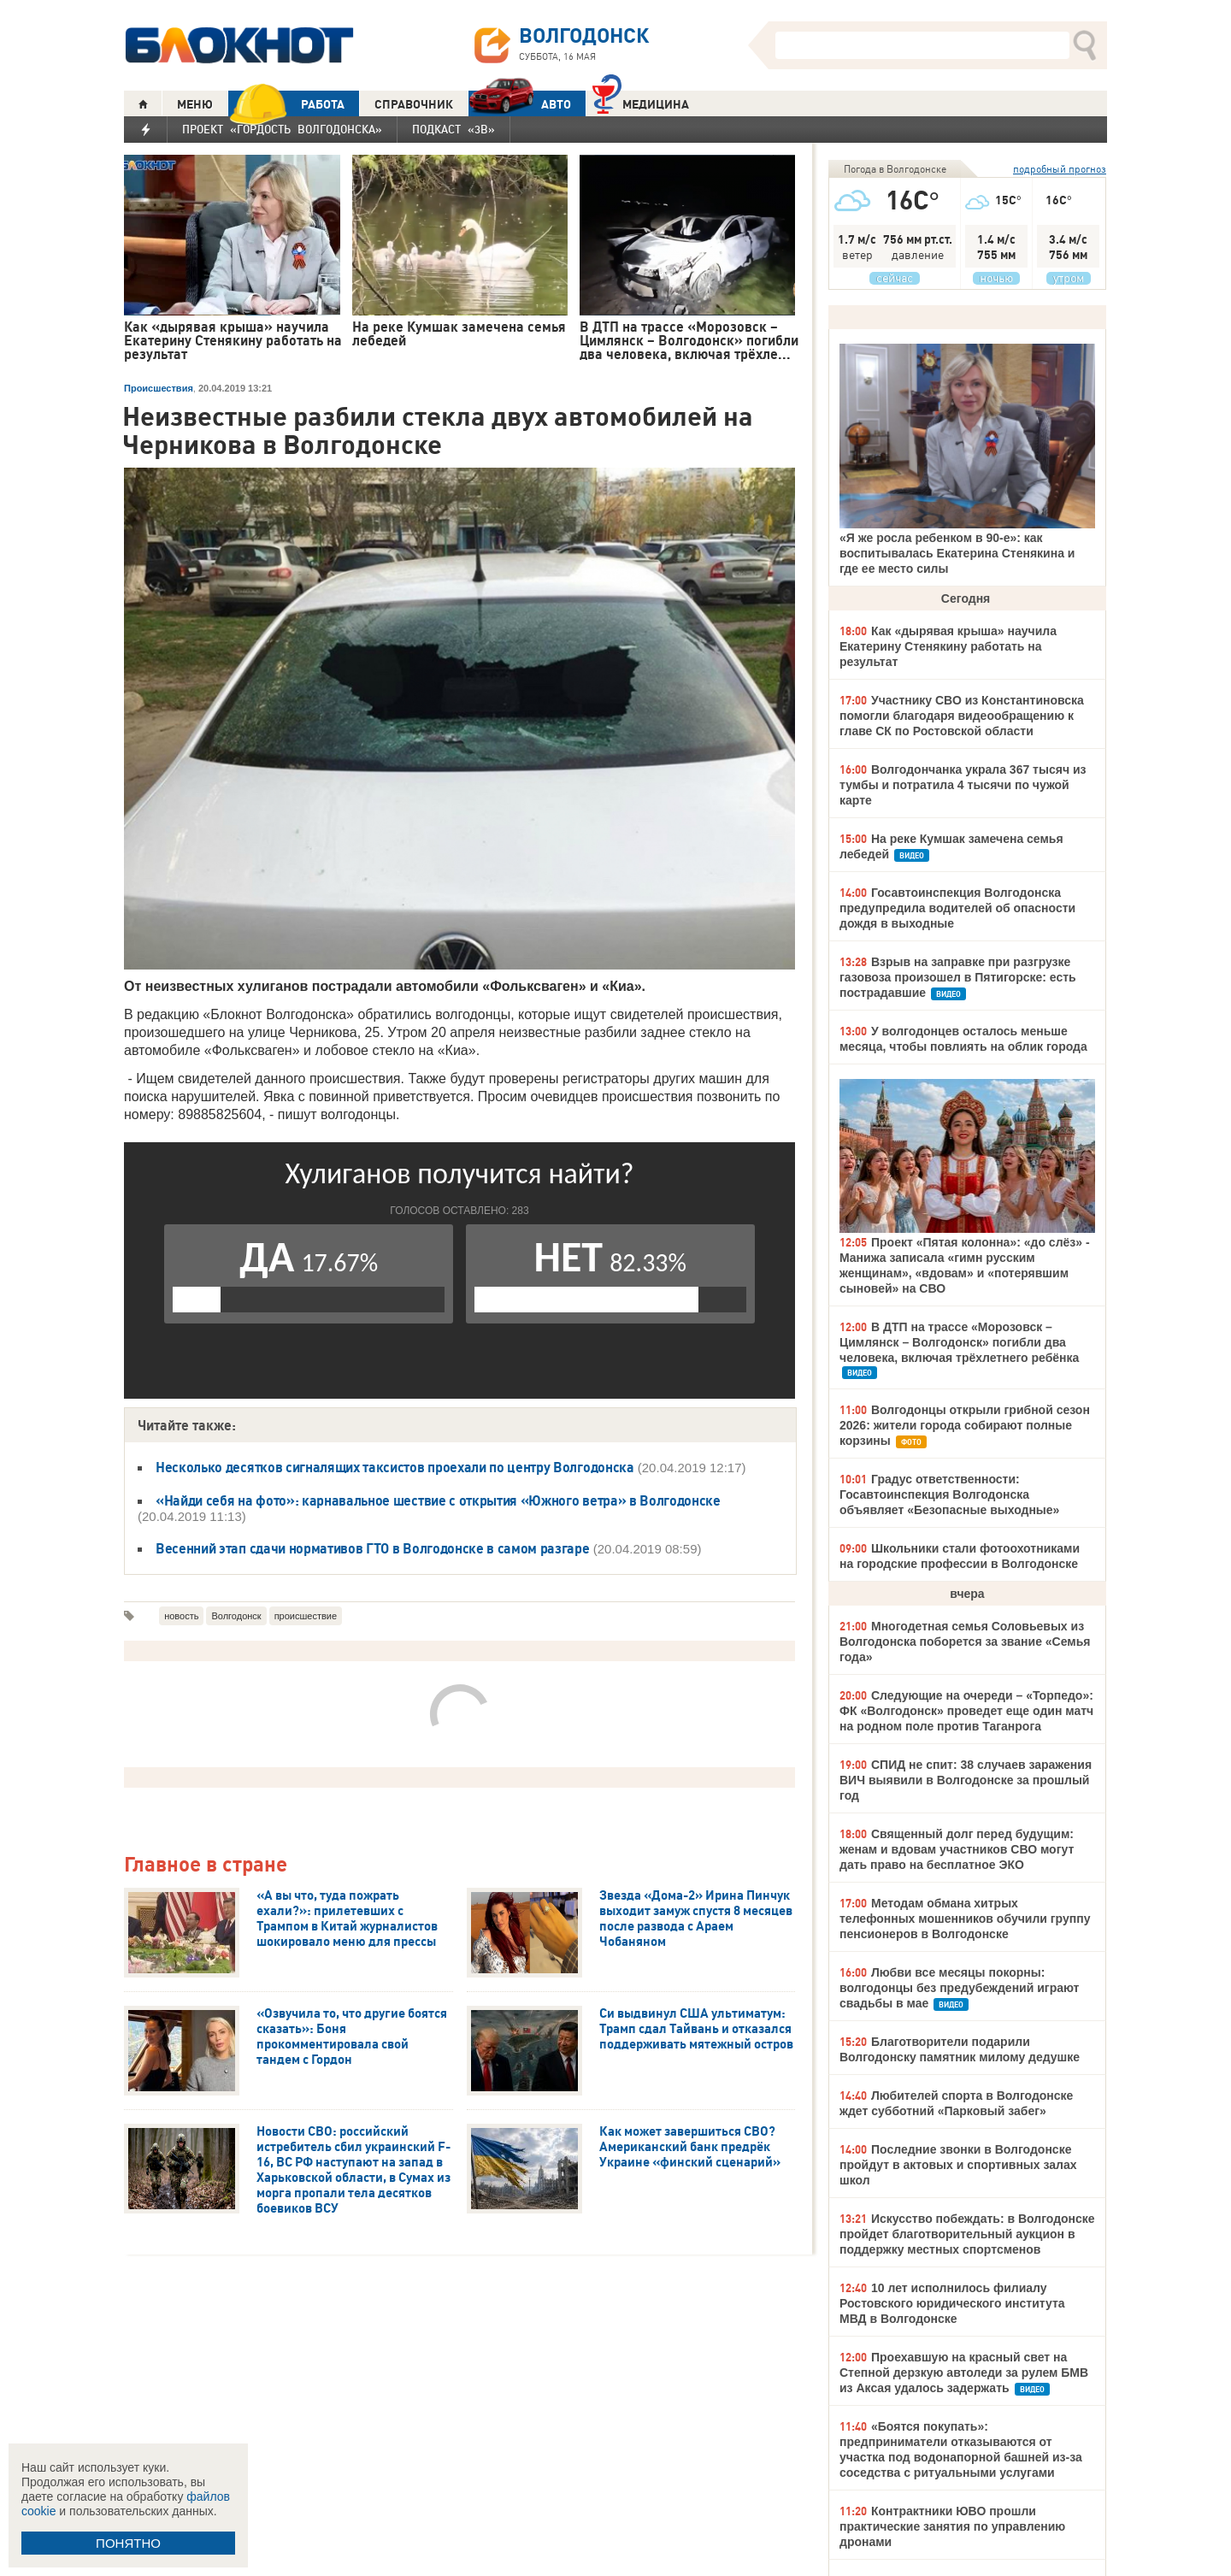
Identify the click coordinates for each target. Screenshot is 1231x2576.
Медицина (640, 102)
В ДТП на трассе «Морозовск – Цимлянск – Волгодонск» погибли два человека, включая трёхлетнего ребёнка (959, 1342)
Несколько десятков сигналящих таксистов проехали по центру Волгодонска (395, 1467)
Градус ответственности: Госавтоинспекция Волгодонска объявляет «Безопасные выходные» (949, 1494)
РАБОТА (286, 104)
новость (181, 1616)
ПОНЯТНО (128, 2543)
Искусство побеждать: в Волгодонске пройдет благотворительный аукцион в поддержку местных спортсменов (967, 2234)
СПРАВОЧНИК (413, 104)
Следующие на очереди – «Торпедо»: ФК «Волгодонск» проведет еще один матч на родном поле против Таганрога (966, 1711)
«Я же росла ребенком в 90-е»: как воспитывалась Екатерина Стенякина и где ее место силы (957, 553)
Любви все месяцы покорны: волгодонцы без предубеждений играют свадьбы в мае (959, 1988)
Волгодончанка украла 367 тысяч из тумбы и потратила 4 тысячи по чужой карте (962, 785)
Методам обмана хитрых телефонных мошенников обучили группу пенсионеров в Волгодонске (964, 1918)
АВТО (519, 104)
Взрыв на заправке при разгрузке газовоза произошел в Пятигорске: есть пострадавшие (957, 977)
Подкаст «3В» (453, 129)
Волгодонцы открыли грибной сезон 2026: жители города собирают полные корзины (964, 1425)
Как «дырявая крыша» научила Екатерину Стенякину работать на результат (948, 646)
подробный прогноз (1059, 168)
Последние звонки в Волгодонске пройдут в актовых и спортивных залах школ (958, 2165)
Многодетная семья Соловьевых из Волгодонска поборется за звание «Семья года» (964, 1641)
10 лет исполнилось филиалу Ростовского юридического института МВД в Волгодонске (952, 2303)
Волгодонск (236, 1616)
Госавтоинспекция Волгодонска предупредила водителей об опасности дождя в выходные (957, 908)
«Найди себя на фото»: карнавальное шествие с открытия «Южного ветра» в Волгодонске (438, 1500)
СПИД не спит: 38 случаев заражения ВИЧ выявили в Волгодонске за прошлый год (965, 1780)
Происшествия (158, 388)
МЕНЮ (195, 104)
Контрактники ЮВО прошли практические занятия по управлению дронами (952, 2526)
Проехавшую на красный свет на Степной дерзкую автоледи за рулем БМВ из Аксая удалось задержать (963, 2372)
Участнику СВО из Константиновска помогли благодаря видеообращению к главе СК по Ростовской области (961, 715)
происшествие (305, 1616)
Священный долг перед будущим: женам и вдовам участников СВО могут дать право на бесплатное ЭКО (956, 1849)
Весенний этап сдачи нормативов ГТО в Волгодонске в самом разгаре (373, 1548)
